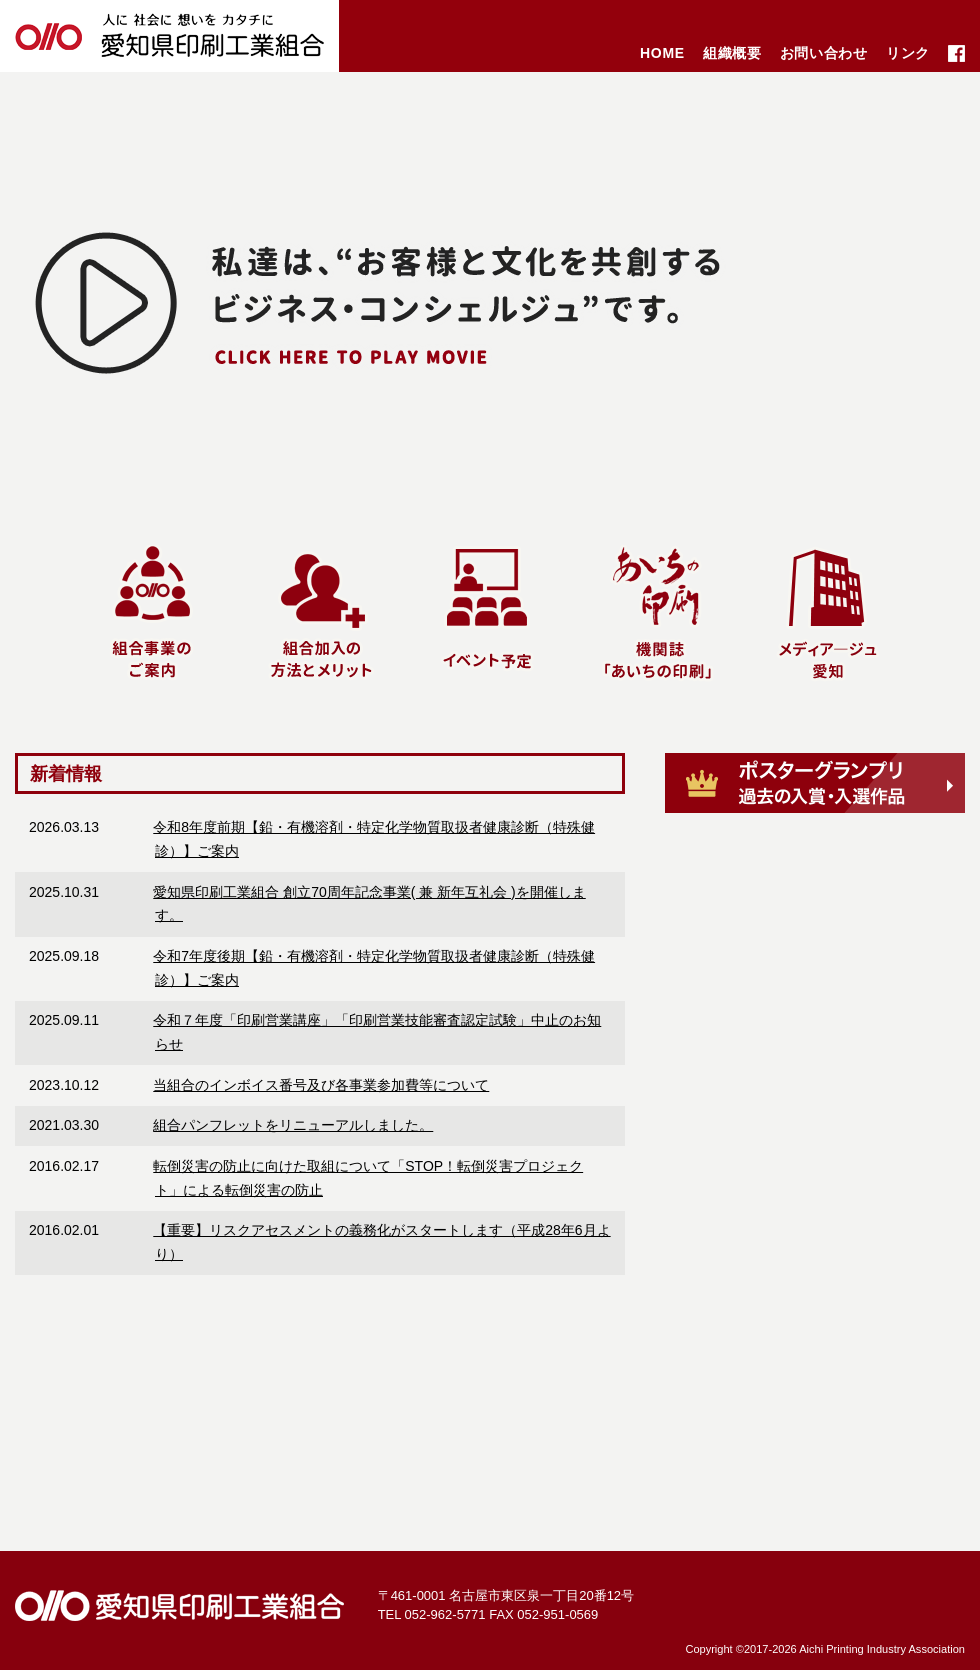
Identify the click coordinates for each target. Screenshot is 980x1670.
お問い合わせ (824, 53)
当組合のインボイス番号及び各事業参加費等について (321, 1085)
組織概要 (732, 53)
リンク (908, 53)
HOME (662, 53)
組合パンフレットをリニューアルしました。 (293, 1125)
